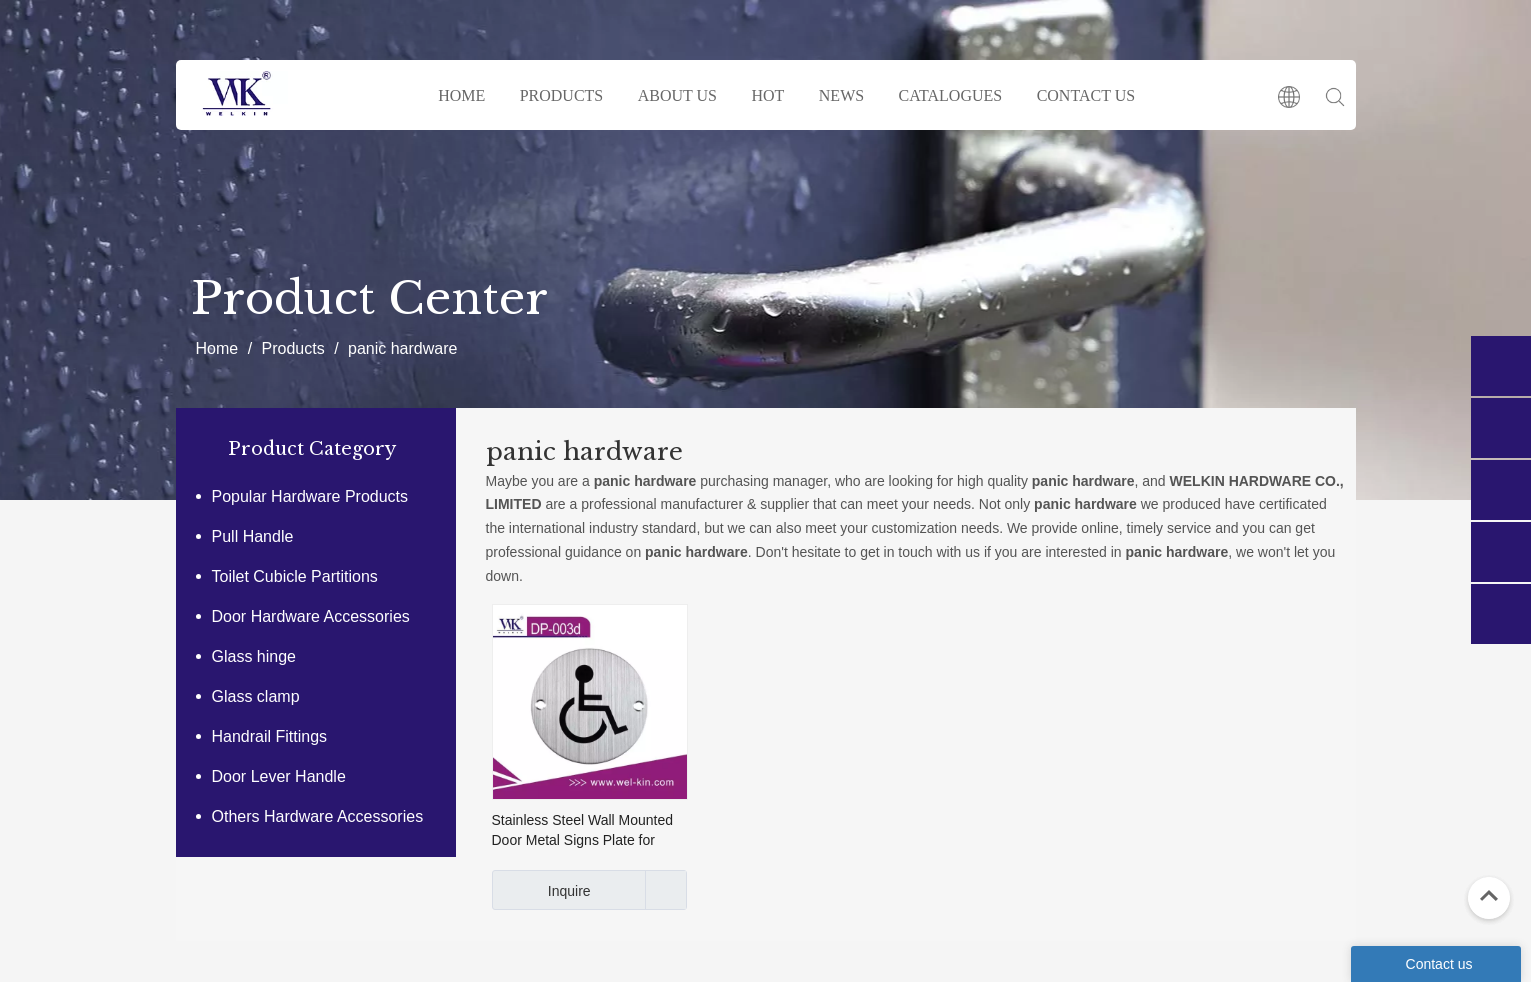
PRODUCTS (562, 95)
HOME (461, 95)
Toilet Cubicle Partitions (295, 576)
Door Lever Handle (279, 776)
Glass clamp (256, 696)
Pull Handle (253, 536)
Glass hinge (254, 656)
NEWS (841, 95)
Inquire (541, 890)
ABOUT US (677, 95)
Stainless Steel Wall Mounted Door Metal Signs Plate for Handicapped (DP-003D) (583, 831)
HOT (767, 95)
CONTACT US (1086, 95)
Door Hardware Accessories (311, 616)
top (1489, 896)
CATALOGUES (951, 95)
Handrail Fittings (270, 736)
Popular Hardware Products (310, 496)
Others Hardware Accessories (318, 816)
